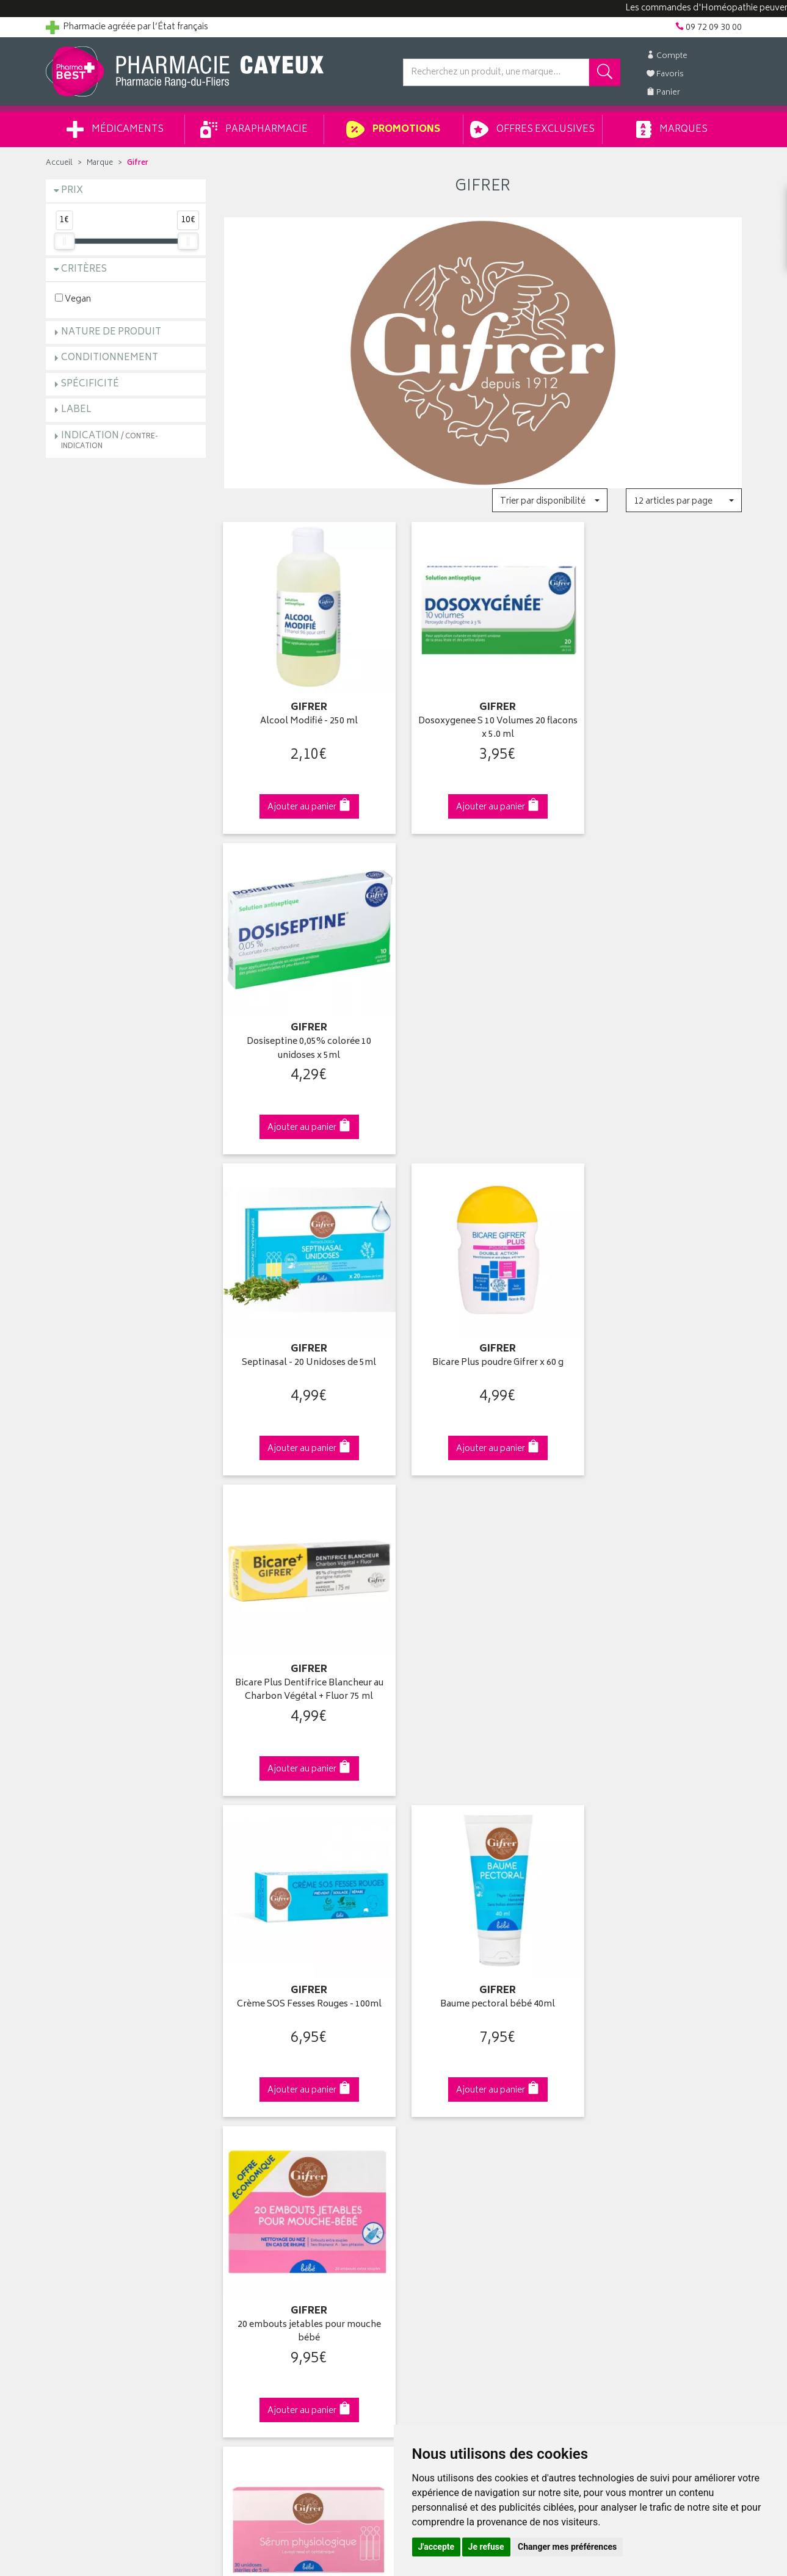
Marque (100, 163)
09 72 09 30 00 (661, 1878)
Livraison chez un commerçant (640, 2119)
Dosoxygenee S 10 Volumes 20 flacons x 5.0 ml (482, 717)
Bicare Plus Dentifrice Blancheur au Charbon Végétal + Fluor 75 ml (661, 1027)
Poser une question (83, 2119)
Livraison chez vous (619, 2105)
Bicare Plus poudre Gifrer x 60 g (482, 1020)
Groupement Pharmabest (94, 2105)
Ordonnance (248, 2175)
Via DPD (483, 1878)
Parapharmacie (254, 129)
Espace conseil (253, 2147)
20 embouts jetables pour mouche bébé (661, 1336)
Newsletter (245, 2161)
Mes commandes (436, 2119)
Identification (427, 2090)
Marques (671, 129)
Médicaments (115, 129)
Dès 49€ (304, 1884)
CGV (232, 2204)
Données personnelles (268, 2232)
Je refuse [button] (486, 2547)
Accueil (59, 163)
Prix (72, 191)
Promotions (393, 129)
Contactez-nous (77, 2133)
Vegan (73, 299)
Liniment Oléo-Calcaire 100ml (661, 1640)
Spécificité (90, 384)
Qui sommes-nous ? (86, 2090)
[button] (549, 500)
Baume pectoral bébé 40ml (483, 1330)
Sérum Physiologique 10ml (482, 1640)
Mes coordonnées (438, 2105)
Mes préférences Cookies (273, 2260)
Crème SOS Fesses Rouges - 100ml (304, 1330)
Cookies (240, 2246)
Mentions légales (256, 2218)
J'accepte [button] (436, 2547)
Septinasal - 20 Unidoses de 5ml (304, 1020)
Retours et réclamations (92, 2147)
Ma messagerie (432, 2161)
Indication (109, 440)
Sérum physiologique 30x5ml (304, 1640)
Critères (84, 269)
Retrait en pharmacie (620, 2090)
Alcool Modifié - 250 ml (304, 711)
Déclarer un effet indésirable (278, 2189)
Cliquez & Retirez (126, 1878)
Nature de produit (111, 332)
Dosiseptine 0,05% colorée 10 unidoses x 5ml (661, 717)
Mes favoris (424, 2147)
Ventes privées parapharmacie (282, 2133)
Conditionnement (109, 358)
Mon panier (424, 2133)
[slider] (64, 241)
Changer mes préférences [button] (567, 2547)
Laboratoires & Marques (269, 2105)
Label (76, 410)
